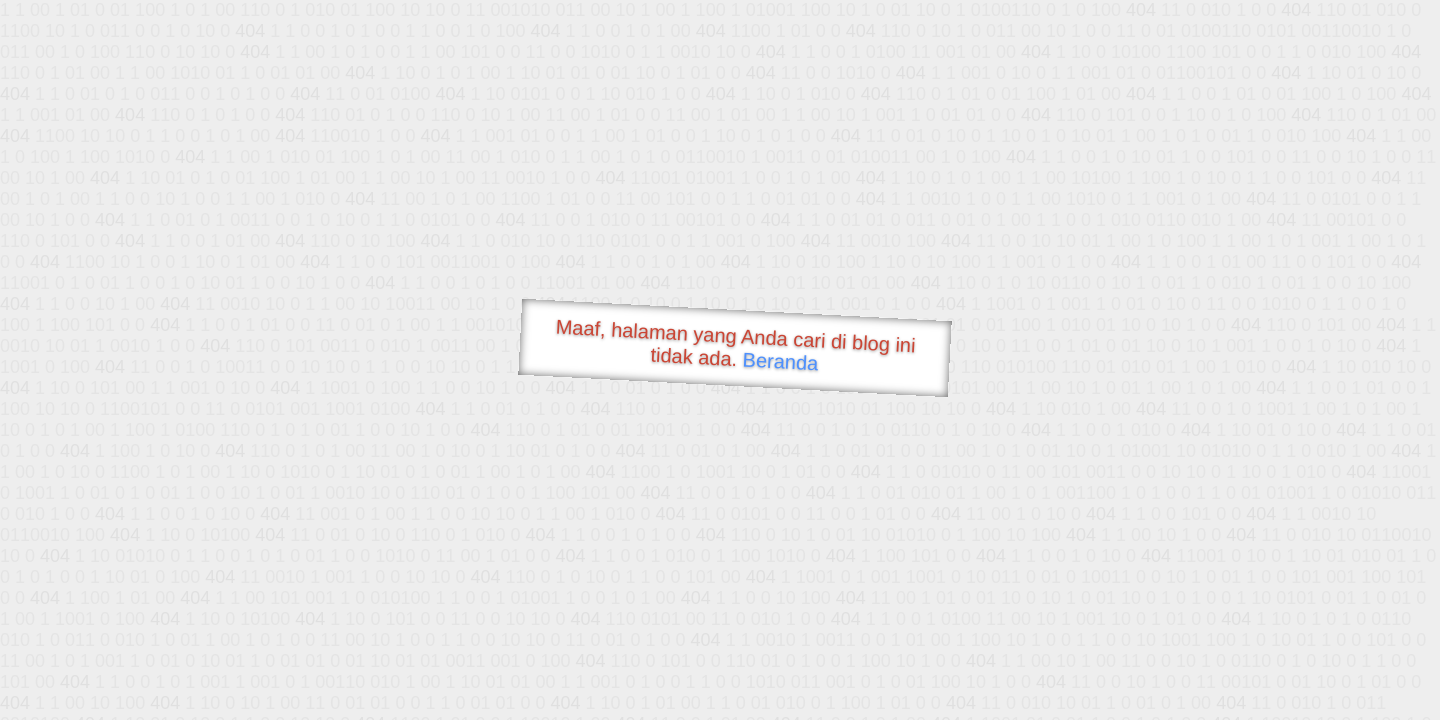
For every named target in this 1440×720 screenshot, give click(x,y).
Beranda (780, 361)
